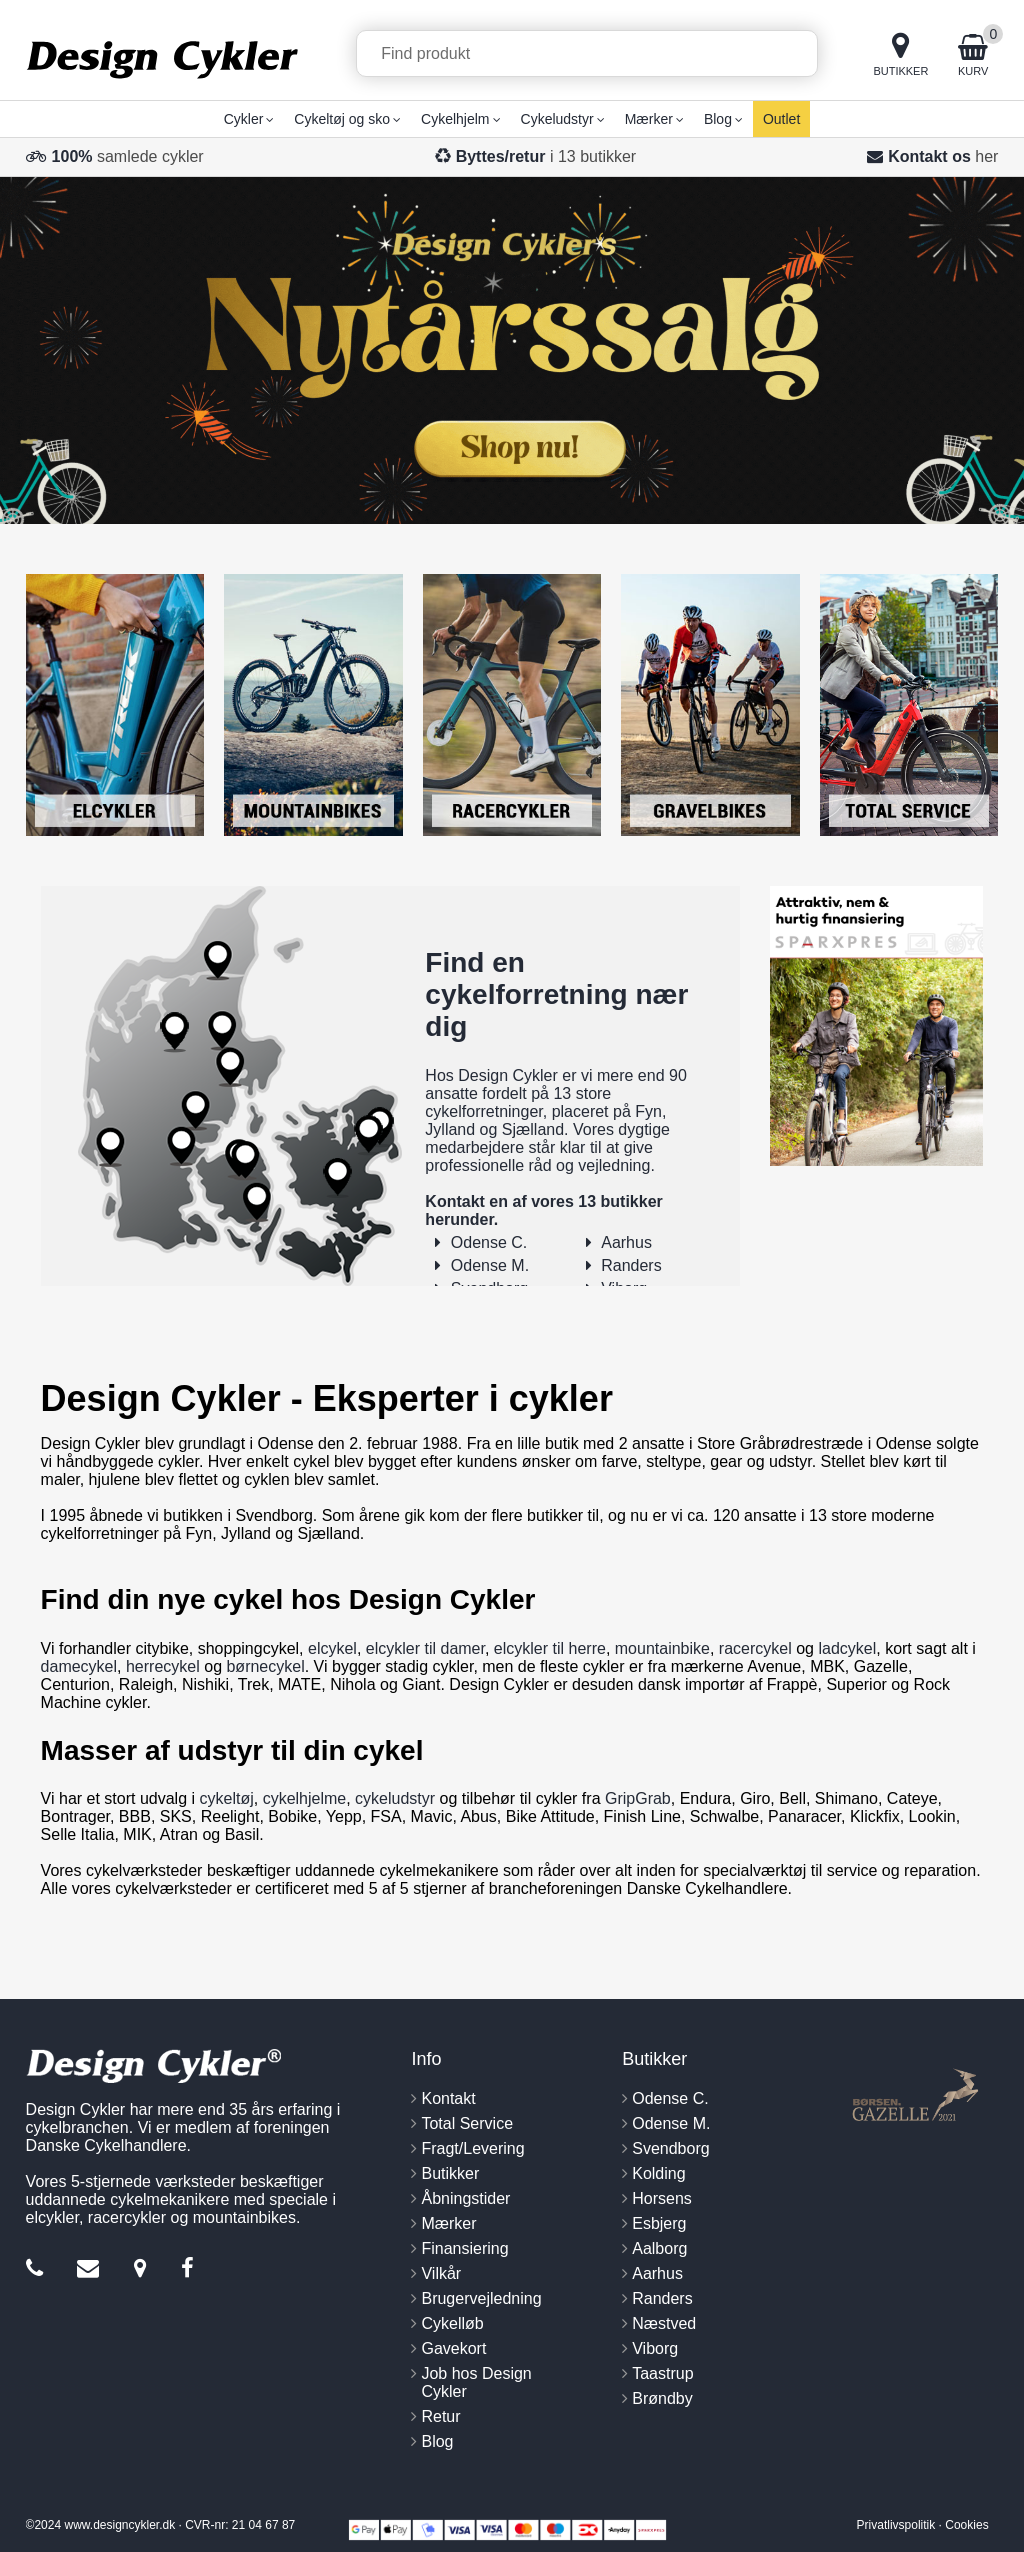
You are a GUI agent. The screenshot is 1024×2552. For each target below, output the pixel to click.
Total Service (467, 2123)
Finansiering (464, 2248)
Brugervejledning (481, 2298)
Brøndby (662, 2398)
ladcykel (847, 1648)
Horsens (662, 2198)
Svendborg (670, 2148)
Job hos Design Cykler (476, 2382)
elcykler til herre (550, 1648)
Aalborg (659, 2248)
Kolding (658, 2173)
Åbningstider (465, 2198)
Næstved (664, 2323)
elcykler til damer (425, 1648)
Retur (440, 2416)
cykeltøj (227, 1798)
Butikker (450, 2173)
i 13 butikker (546, 156)
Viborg (655, 2348)
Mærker (448, 2223)
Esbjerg (659, 2223)
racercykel (755, 1648)
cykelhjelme (305, 1798)
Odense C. (489, 1242)
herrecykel (163, 1666)
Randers (631, 1265)
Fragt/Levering (472, 2148)
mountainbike (662, 1648)
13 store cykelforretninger (518, 1102)
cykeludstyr (395, 1798)
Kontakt (448, 2098)
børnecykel (265, 1666)
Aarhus (626, 1242)
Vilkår (441, 2273)
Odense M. (490, 1265)
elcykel (332, 1648)
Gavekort (453, 2348)
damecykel (79, 1666)
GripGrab (638, 1798)
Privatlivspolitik (896, 2525)
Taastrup (662, 2373)
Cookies (966, 2525)
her (986, 156)
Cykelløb (452, 2323)
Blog (437, 2441)
